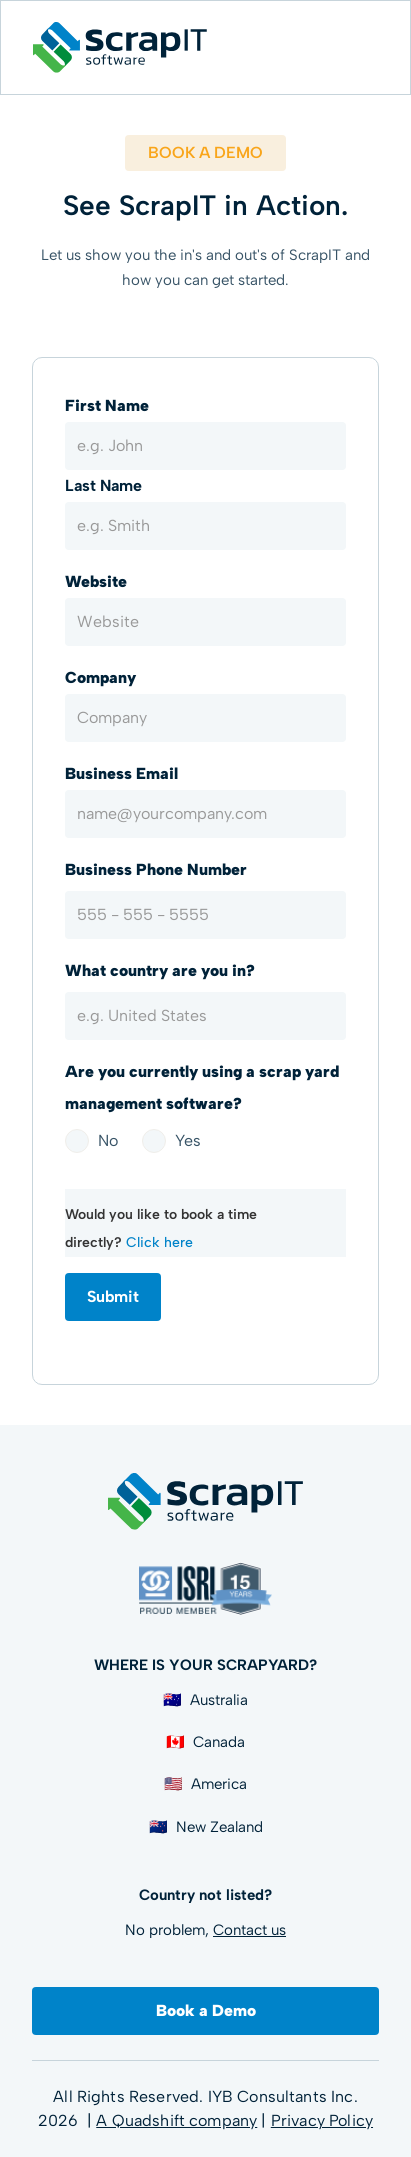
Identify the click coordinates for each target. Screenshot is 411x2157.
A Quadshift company (176, 2120)
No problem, (205, 1930)
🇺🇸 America (205, 1784)
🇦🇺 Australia (205, 1700)
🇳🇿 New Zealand (206, 1827)
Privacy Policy (322, 2120)
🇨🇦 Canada (205, 1742)
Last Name (103, 485)
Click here (159, 1242)
